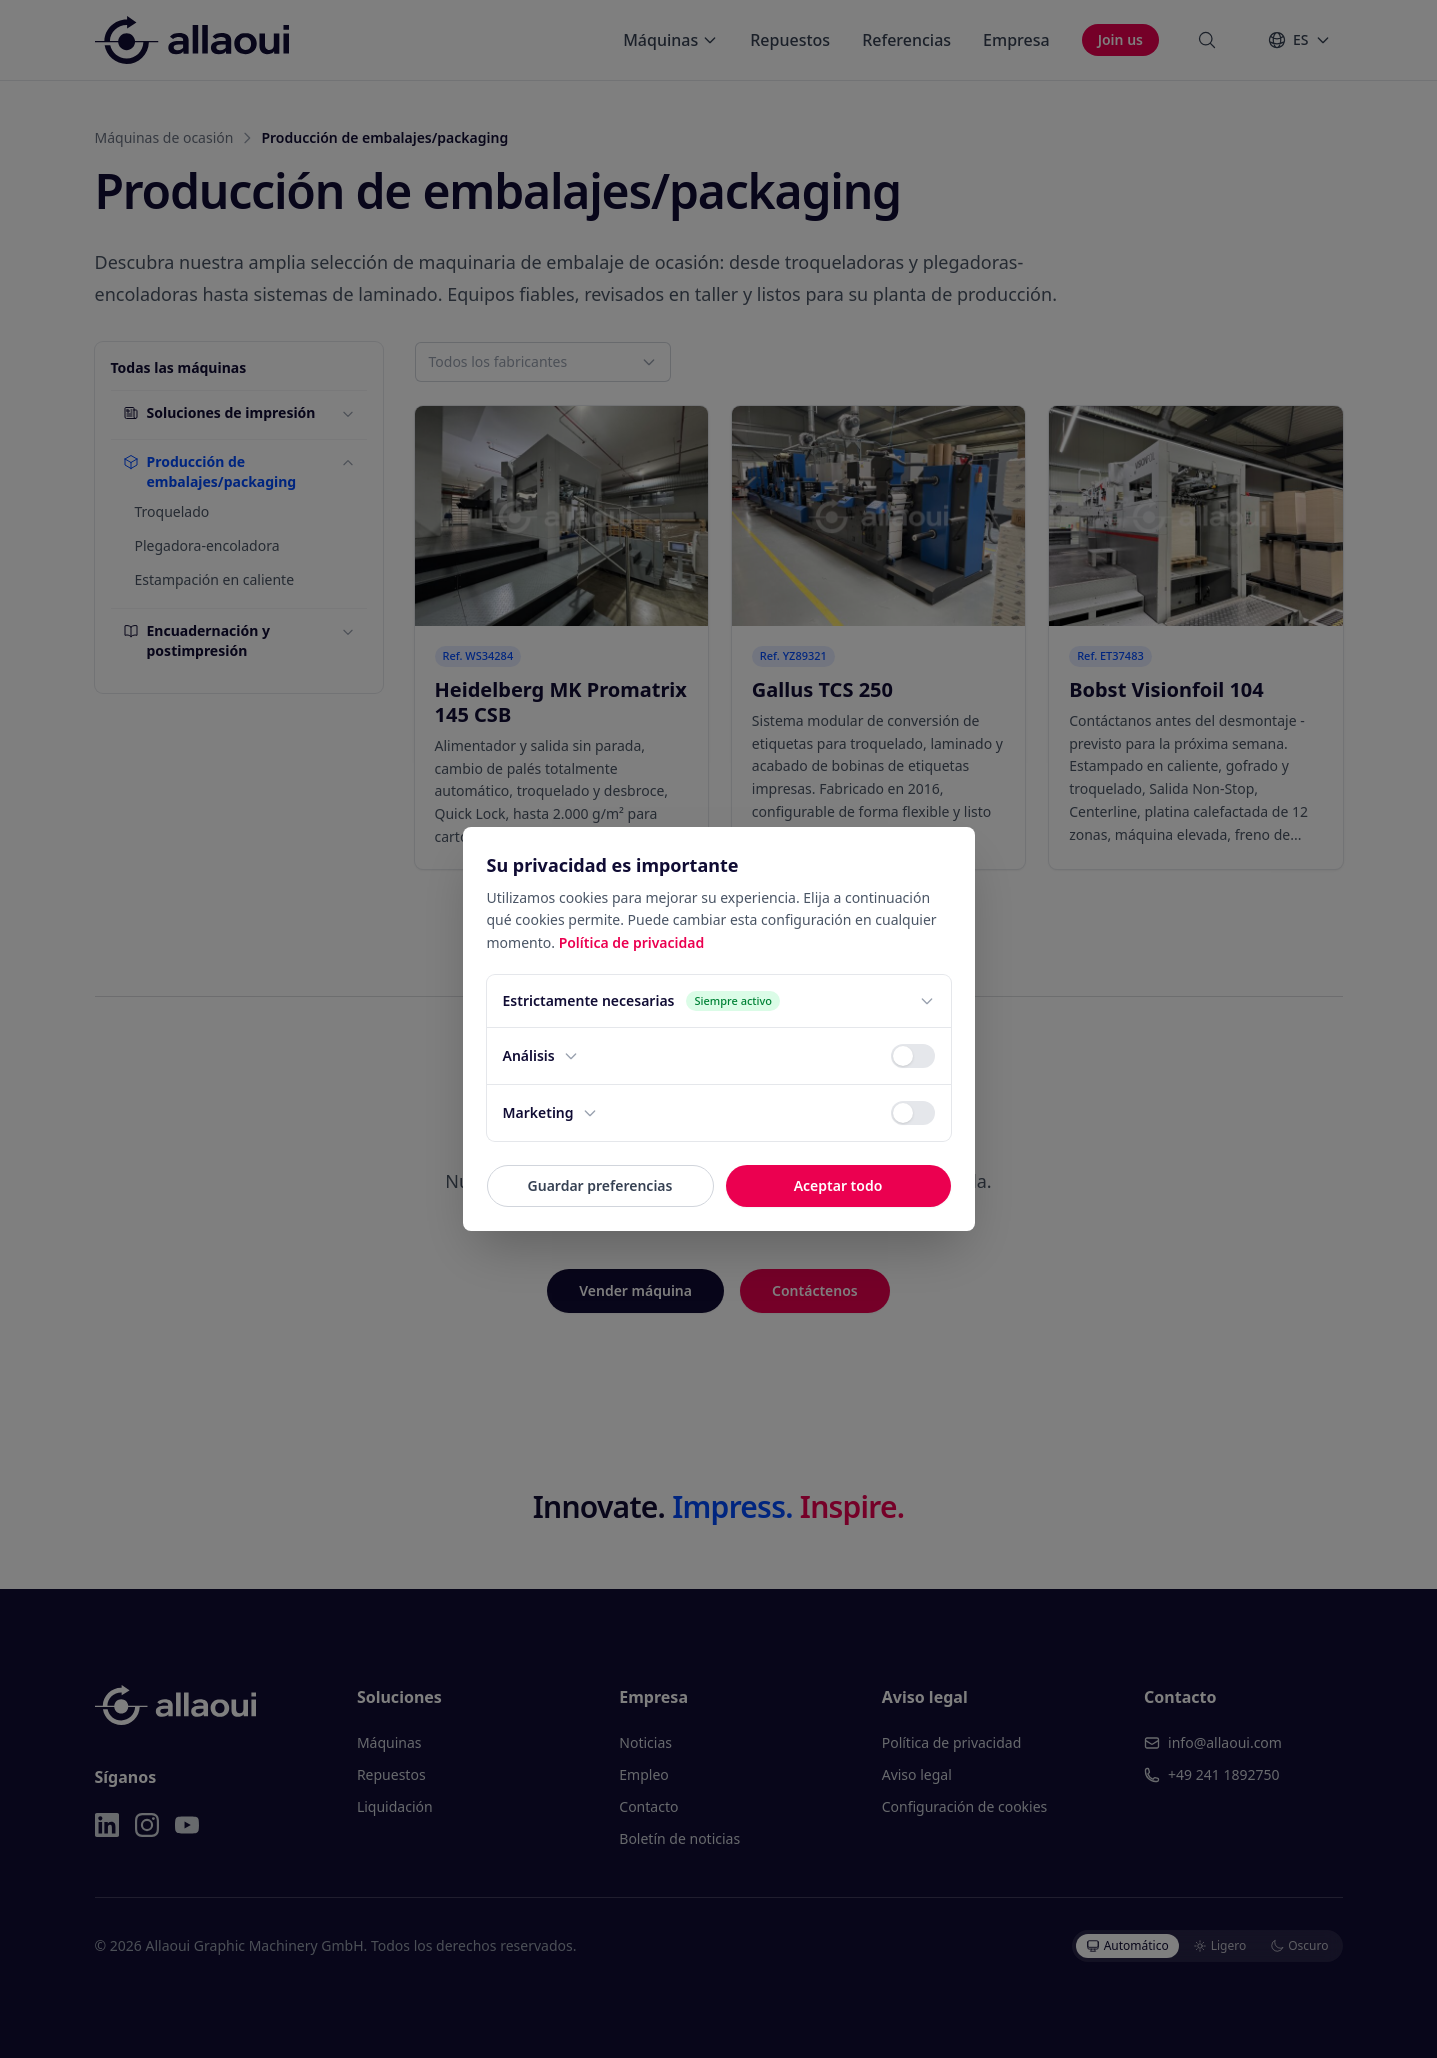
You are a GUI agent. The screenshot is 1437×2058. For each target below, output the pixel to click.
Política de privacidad (632, 942)
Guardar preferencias (600, 1185)
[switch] (913, 1056)
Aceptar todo (838, 1185)
